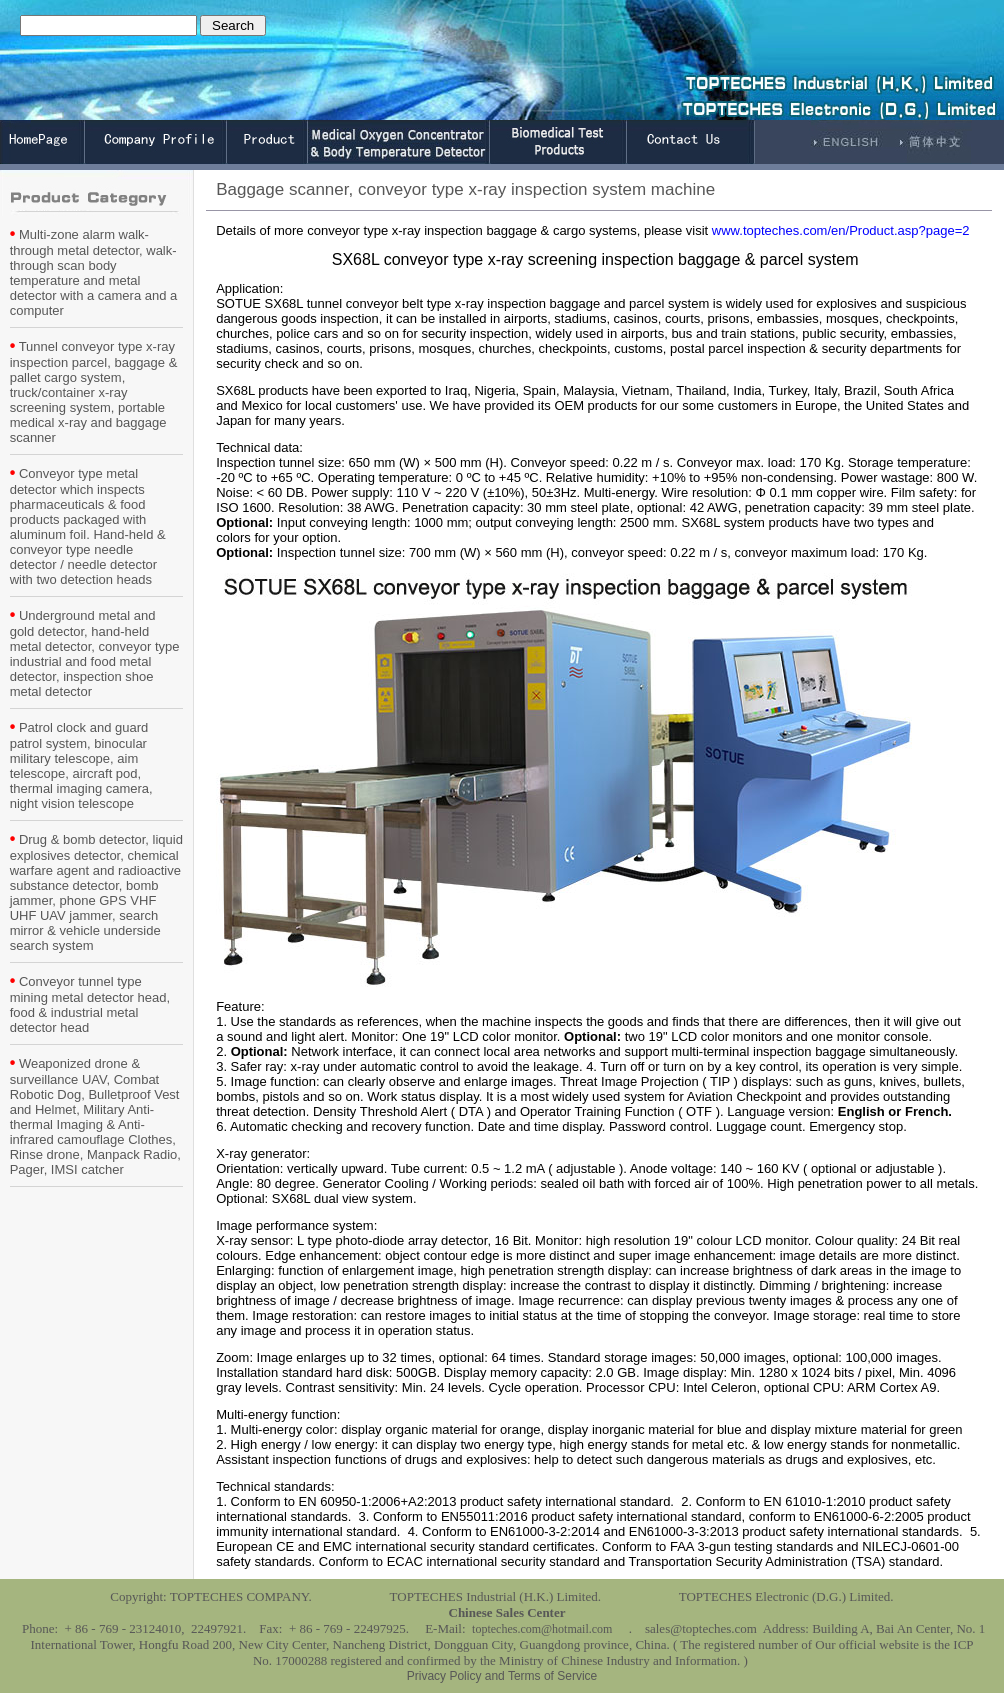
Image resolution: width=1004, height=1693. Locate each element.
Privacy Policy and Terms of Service (502, 1676)
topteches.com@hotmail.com (542, 1629)
